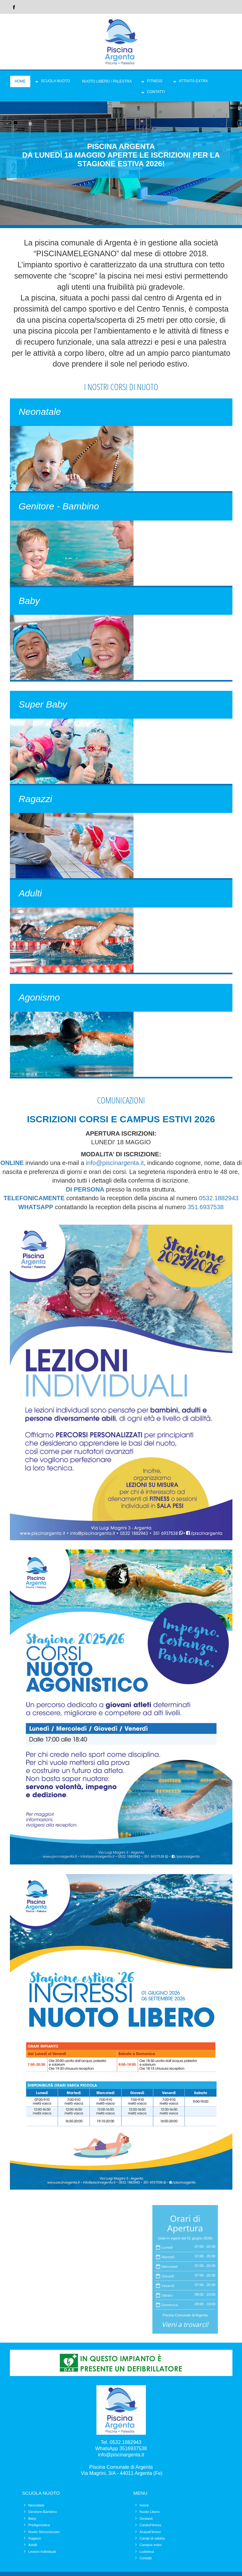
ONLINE (12, 1162)
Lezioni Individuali (42, 2551)
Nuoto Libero (150, 2512)
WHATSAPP (35, 1207)
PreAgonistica (39, 2525)
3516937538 (133, 2448)
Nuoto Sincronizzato (44, 2532)
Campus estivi (151, 2545)
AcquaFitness (150, 2532)
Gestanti (146, 2518)
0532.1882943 (219, 1198)
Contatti (156, 92)
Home (20, 81)
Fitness (154, 81)
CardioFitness (150, 2525)
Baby (32, 2518)
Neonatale (36, 2505)
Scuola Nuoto (55, 81)
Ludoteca (147, 2551)
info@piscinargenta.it (115, 1162)
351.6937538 (206, 1207)
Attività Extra (193, 81)
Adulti (32, 2545)
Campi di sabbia (152, 2538)
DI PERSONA (85, 1189)
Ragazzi (34, 2538)
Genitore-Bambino (42, 2512)
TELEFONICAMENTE (34, 1198)
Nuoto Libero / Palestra (107, 81)
